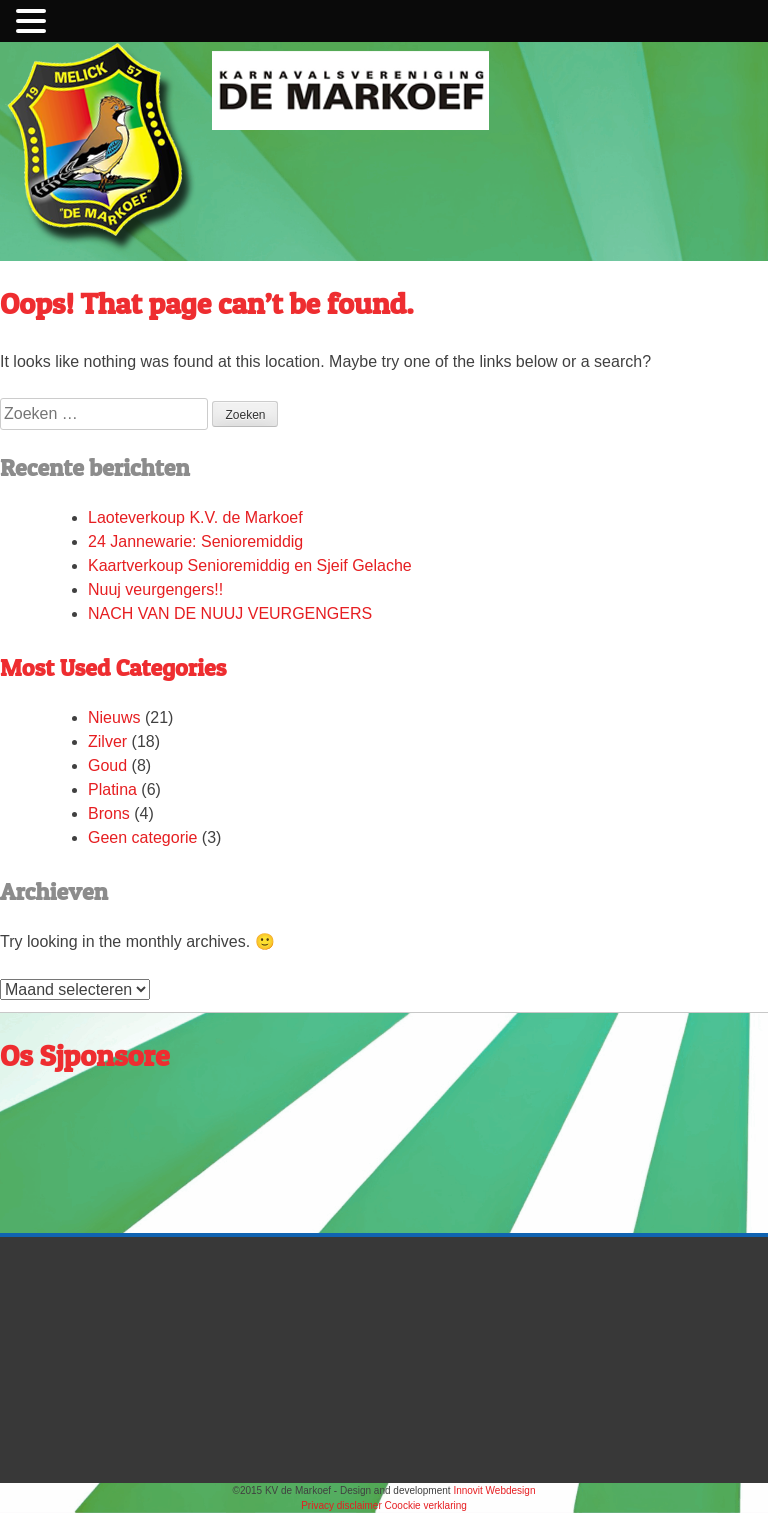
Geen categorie (142, 837)
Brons (109, 813)
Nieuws (114, 717)
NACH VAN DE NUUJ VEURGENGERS (230, 613)
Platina (112, 789)
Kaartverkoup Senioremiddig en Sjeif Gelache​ (250, 565)
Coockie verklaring (426, 1505)
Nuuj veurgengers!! (155, 589)
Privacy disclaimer (342, 1505)
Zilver (107, 741)
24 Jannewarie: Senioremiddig (195, 541)
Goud (107, 765)
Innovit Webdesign (494, 1490)
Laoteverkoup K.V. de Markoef (197, 517)
